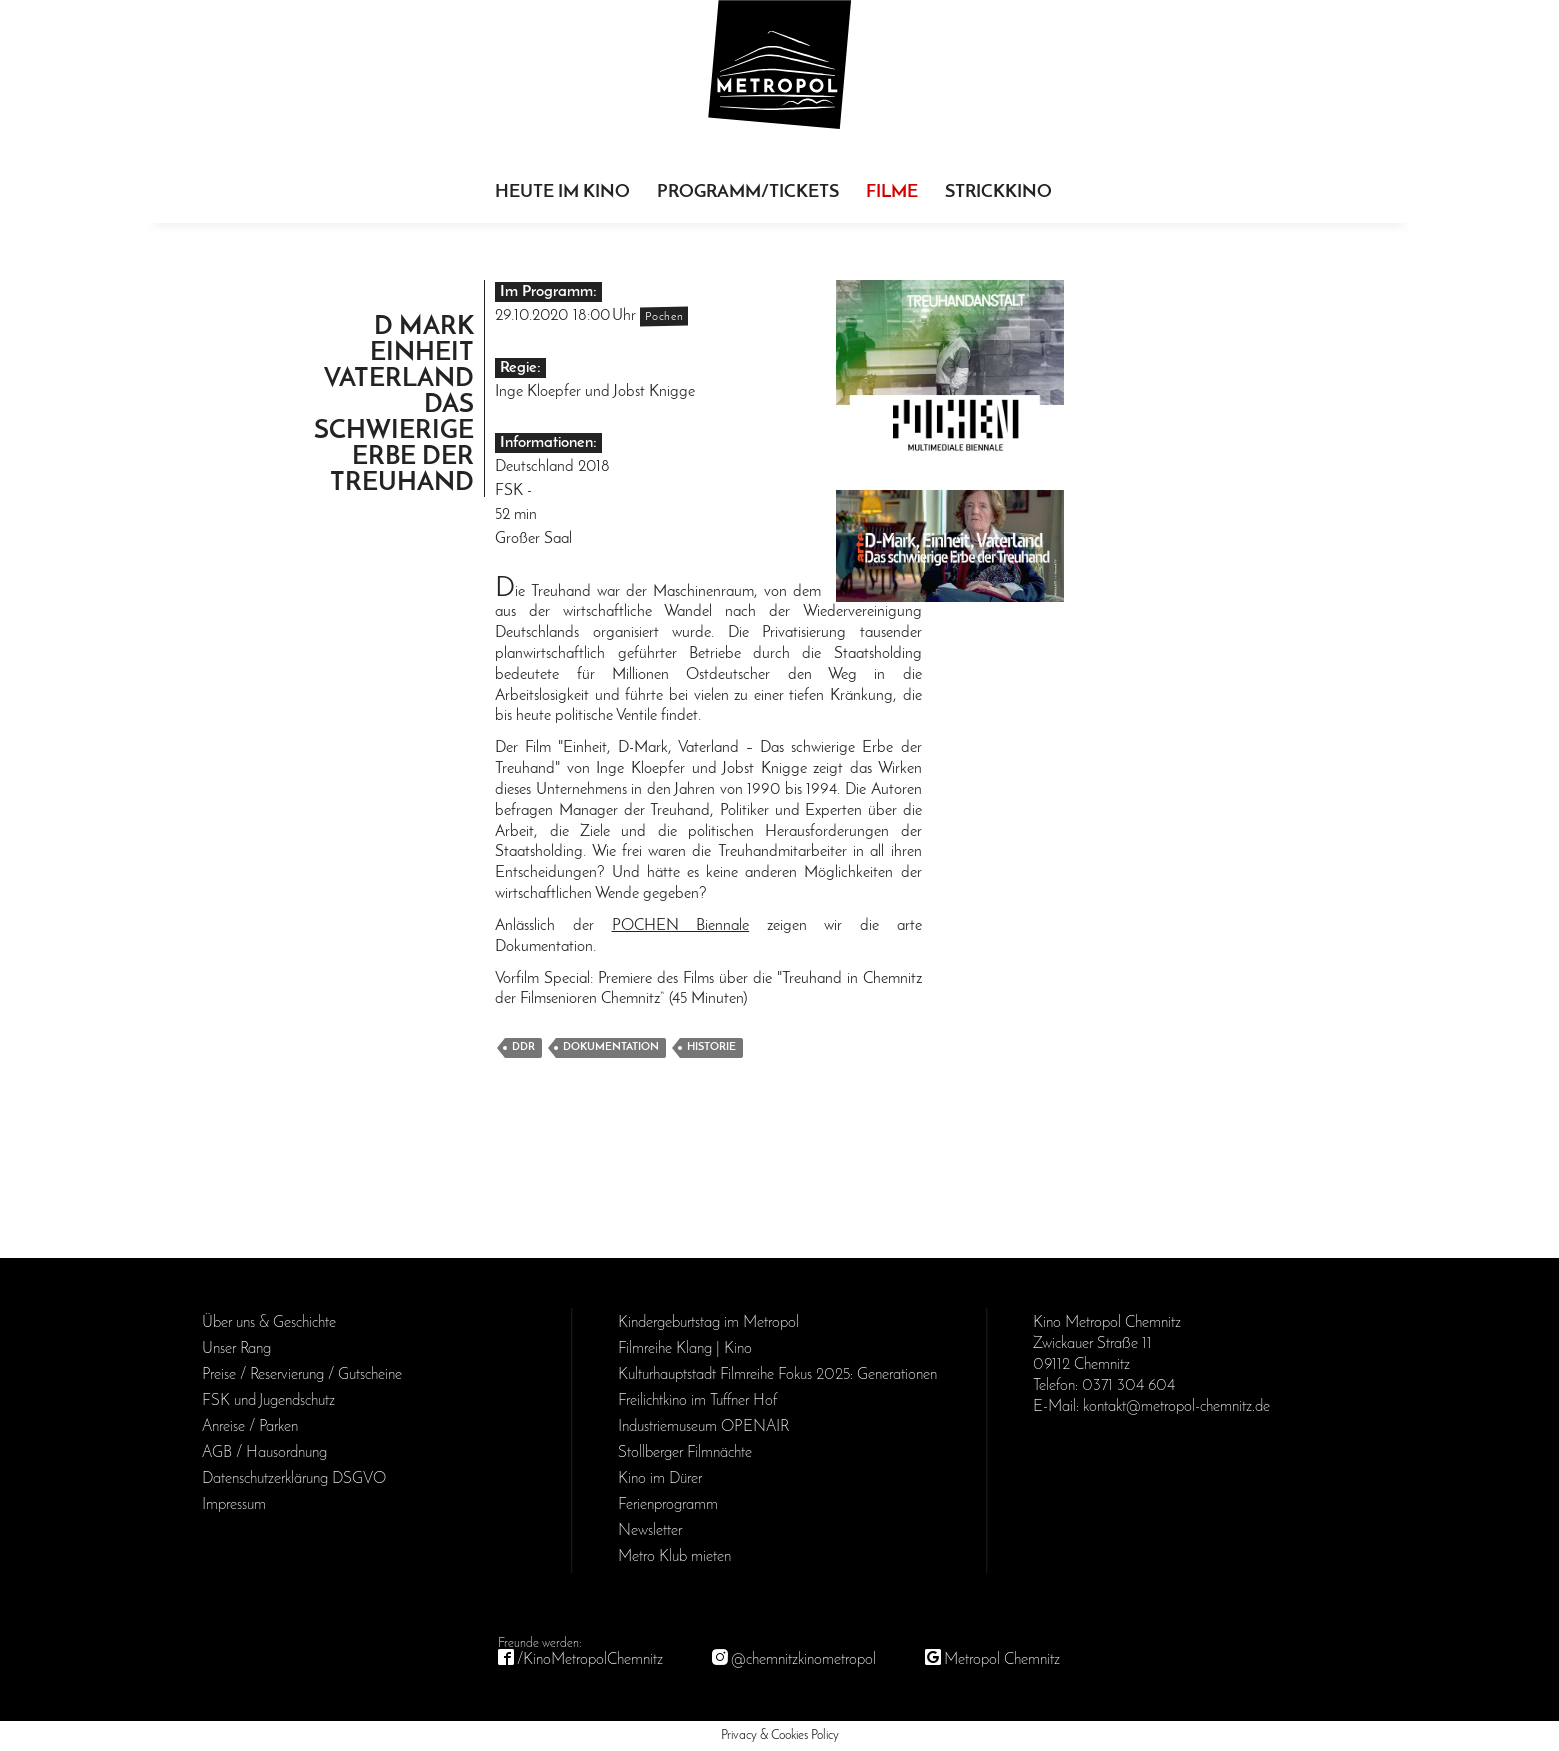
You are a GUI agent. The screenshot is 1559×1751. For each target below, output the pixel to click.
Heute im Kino (562, 192)
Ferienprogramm (668, 1505)
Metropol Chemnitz (1002, 1660)
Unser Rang (236, 1349)
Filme (892, 192)
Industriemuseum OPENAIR (703, 1427)
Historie (711, 1047)
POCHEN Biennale (681, 926)
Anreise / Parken (250, 1427)
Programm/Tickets (748, 192)
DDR (523, 1047)
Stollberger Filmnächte (685, 1453)
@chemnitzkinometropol (803, 1660)
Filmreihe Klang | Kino (685, 1349)
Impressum (234, 1505)
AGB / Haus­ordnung (264, 1453)
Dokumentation (611, 1047)
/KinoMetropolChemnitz (590, 1660)
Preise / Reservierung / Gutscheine (302, 1375)
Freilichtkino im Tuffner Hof (697, 1401)
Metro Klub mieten (674, 1557)
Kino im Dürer (660, 1479)
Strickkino (998, 192)
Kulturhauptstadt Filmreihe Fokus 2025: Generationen (777, 1375)
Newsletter (650, 1531)
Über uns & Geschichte (269, 1323)
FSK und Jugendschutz (268, 1401)
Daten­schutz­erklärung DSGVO (294, 1479)
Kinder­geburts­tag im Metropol (708, 1323)
